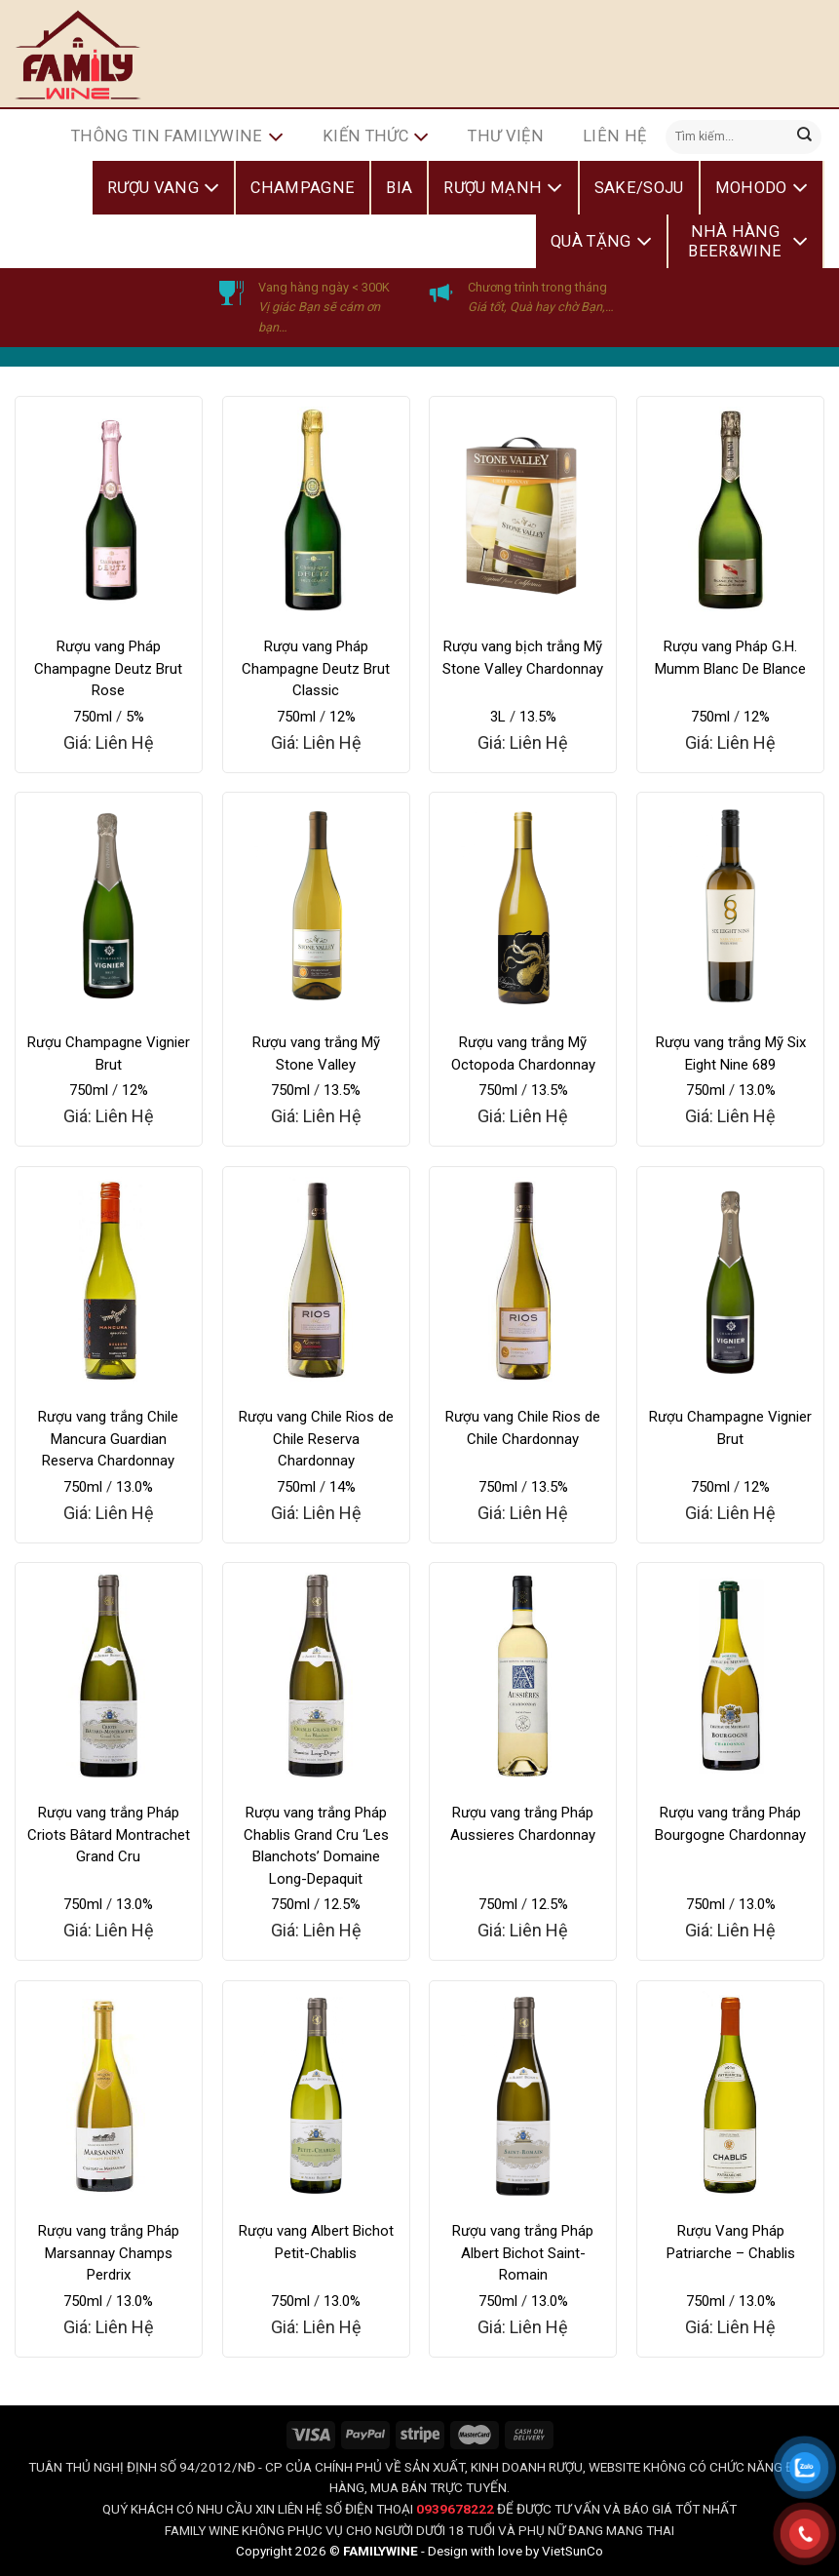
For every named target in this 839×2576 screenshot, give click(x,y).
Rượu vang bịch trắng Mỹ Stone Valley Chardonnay (522, 658)
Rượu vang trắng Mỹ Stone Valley (316, 1053)
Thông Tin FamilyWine (177, 137)
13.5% (537, 716)
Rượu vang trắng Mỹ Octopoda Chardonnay (523, 1053)
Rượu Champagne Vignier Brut (108, 1053)
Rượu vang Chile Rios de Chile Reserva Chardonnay (316, 1438)
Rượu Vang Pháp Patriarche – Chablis (731, 2242)
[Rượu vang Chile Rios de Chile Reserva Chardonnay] (316, 1280)
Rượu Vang (163, 188)
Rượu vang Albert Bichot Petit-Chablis (316, 2242)
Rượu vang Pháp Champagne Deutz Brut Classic (316, 668)
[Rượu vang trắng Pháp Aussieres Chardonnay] (523, 1676)
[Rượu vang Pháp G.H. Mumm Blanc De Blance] (730, 510)
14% (342, 1487)
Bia (399, 187)
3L (498, 716)
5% (135, 716)
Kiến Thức (376, 137)
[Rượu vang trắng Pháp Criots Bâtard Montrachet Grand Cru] (109, 1676)
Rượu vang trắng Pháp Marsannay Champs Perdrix (108, 2252)
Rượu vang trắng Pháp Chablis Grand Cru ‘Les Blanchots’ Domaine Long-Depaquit (316, 1846)
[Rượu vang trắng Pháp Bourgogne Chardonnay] (730, 1676)
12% (342, 716)
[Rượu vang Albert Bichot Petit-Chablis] (316, 2094)
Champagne (302, 187)
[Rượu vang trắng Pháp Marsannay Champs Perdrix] (109, 2094)
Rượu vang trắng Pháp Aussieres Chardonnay (522, 1824)
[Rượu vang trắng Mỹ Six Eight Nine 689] (730, 906)
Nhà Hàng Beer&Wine (748, 241)
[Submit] (804, 136)
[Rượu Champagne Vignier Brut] (109, 906)
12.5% (342, 1904)
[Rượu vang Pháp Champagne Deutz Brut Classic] (316, 510)
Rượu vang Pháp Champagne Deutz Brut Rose (108, 668)
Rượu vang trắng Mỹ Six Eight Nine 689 (731, 1053)
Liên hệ (614, 136)
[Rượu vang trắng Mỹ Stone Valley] (316, 906)
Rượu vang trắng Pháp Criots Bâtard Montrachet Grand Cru (108, 1834)
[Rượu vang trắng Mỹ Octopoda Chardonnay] (523, 906)
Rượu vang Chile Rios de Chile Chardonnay (522, 1428)
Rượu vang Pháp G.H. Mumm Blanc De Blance (730, 658)
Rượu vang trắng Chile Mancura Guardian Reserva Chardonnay (108, 1438)
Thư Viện (506, 136)
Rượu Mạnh (502, 188)
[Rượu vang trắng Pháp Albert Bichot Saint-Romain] (523, 2094)
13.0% (757, 1090)
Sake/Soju (639, 187)
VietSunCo (572, 2550)
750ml (92, 716)
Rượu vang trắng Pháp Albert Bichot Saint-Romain (522, 2252)
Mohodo (761, 188)
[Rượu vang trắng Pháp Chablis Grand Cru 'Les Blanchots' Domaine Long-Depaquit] (316, 1676)
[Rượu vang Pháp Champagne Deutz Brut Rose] (109, 510)
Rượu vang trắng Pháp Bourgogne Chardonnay (730, 1824)
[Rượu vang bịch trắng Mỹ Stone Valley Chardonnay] (523, 510)
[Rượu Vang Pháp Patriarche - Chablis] (730, 2094)
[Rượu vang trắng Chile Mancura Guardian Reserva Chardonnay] (109, 1280)
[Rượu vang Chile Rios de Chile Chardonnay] (523, 1280)
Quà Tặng (601, 241)
